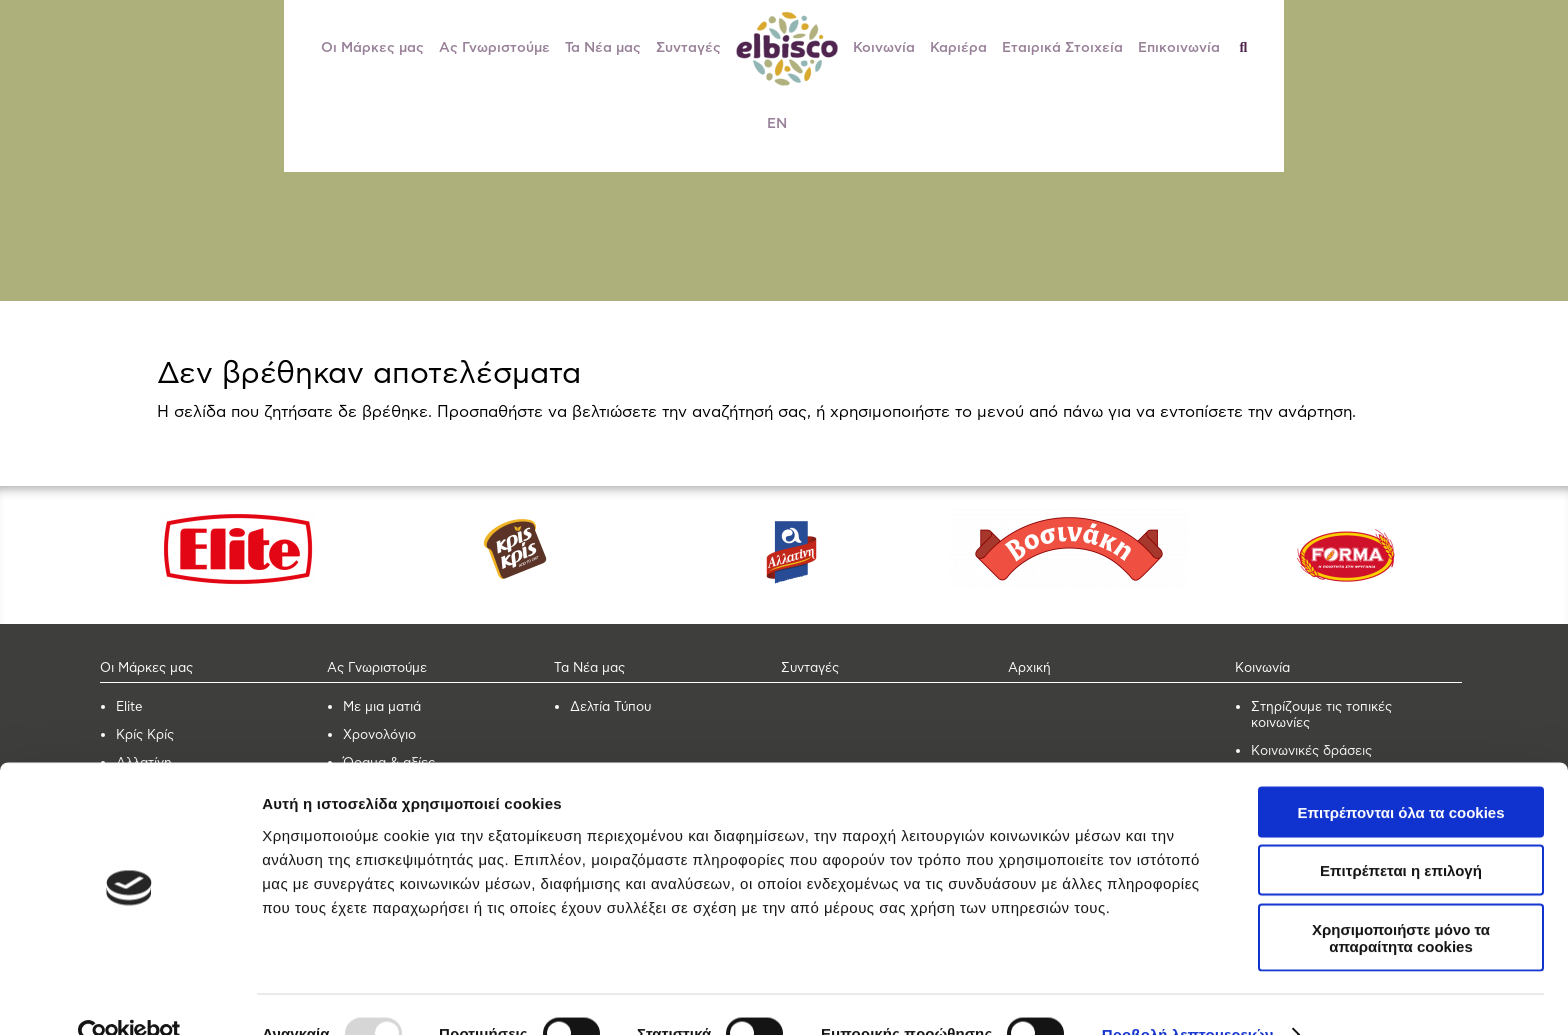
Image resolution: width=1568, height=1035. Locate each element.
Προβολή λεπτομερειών (1188, 995)
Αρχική (1029, 668)
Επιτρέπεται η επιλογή (1401, 832)
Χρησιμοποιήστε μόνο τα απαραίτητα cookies (1401, 899)
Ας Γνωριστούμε (494, 48)
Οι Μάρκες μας (372, 48)
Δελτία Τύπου (610, 707)
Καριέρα (958, 48)
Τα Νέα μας (603, 48)
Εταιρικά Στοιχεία (1062, 48)
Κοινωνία (884, 48)
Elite (129, 707)
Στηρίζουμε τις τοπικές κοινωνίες (1321, 715)
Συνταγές (688, 48)
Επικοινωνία (1179, 48)
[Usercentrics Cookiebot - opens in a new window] (129, 996)
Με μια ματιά (382, 707)
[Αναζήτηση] (1251, 48)
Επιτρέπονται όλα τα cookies (1400, 773)
